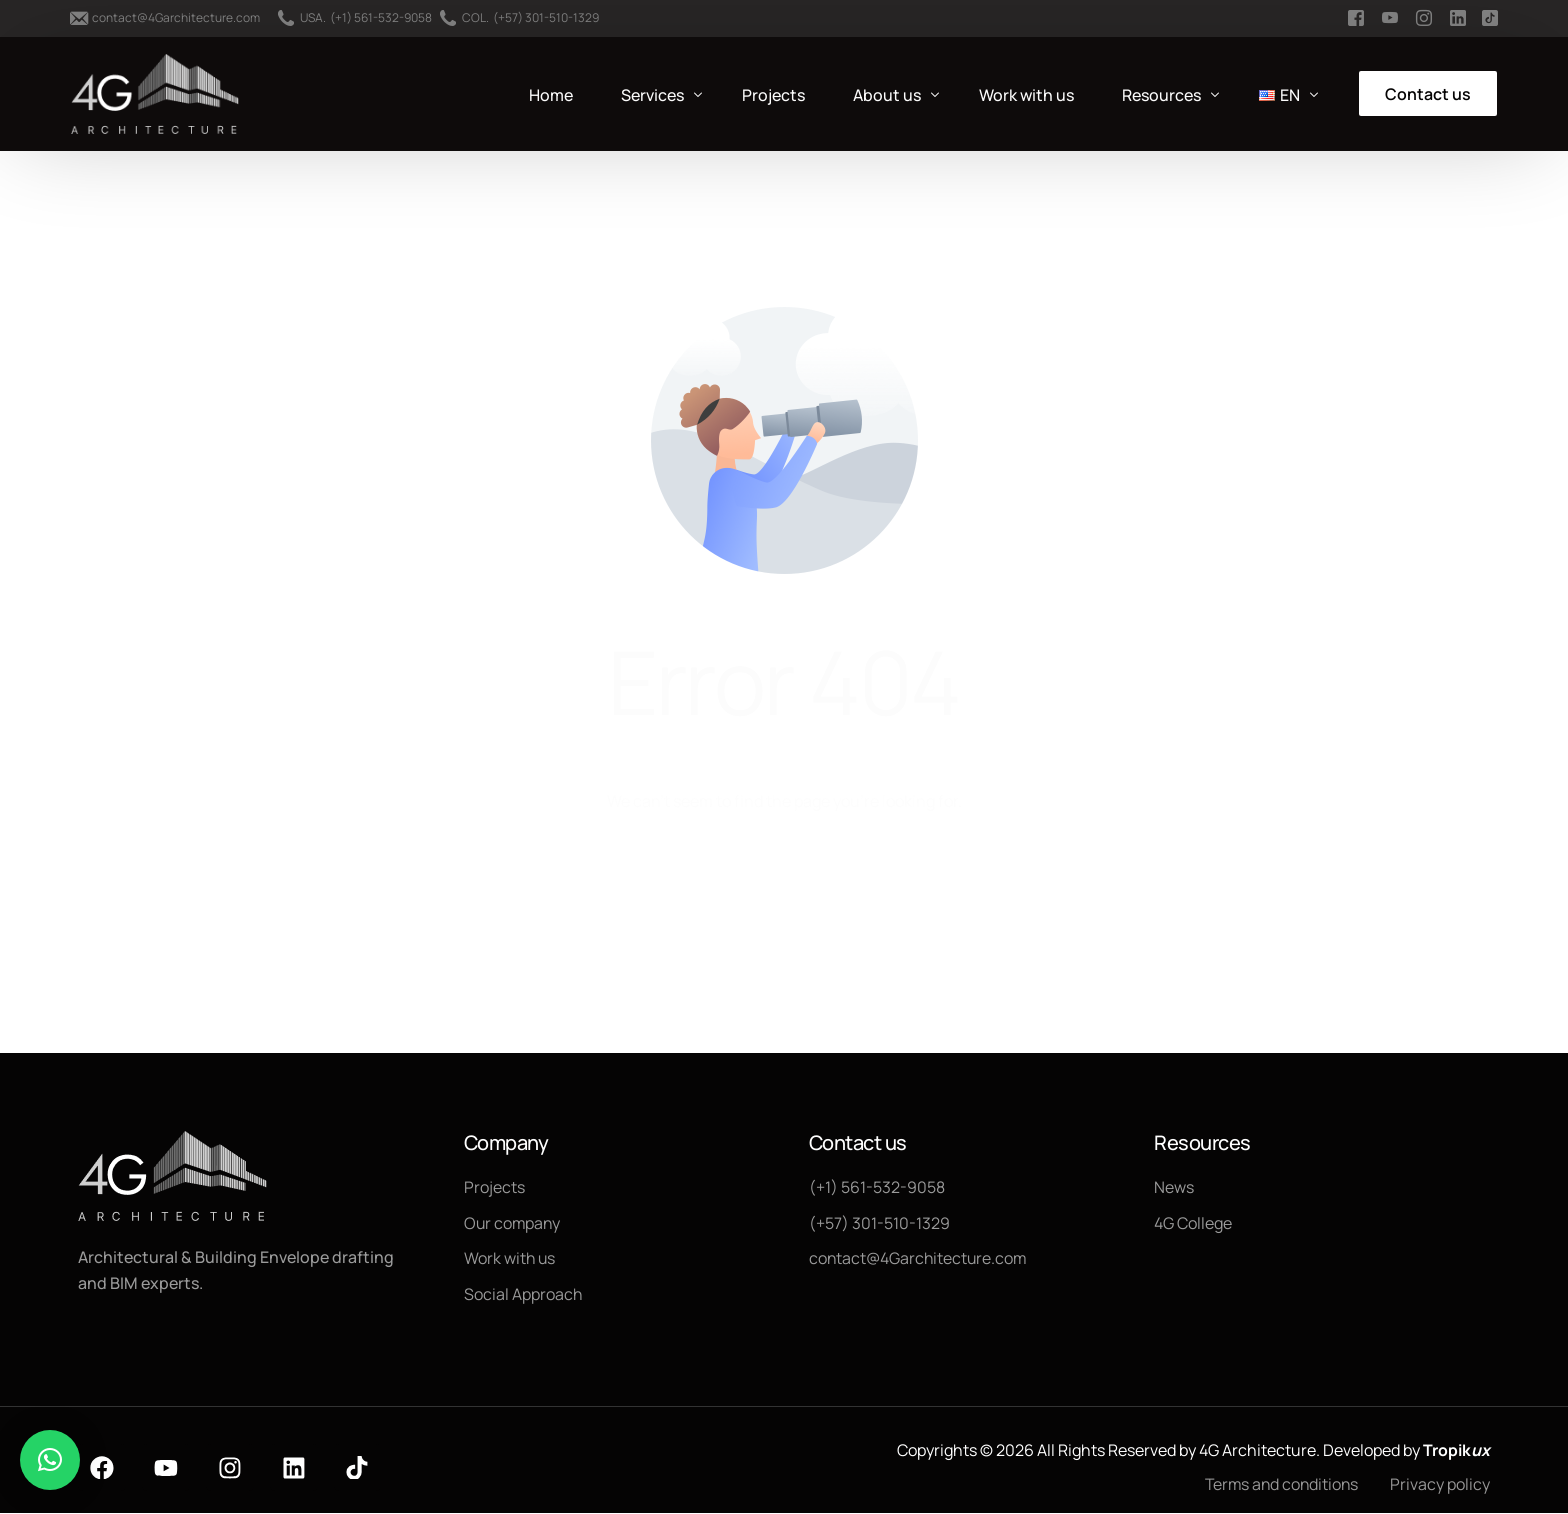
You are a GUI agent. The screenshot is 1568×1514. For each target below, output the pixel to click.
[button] (50, 1460)
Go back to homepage (784, 883)
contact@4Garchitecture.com (176, 18)
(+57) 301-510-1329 (546, 18)
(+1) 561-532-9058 (381, 18)
